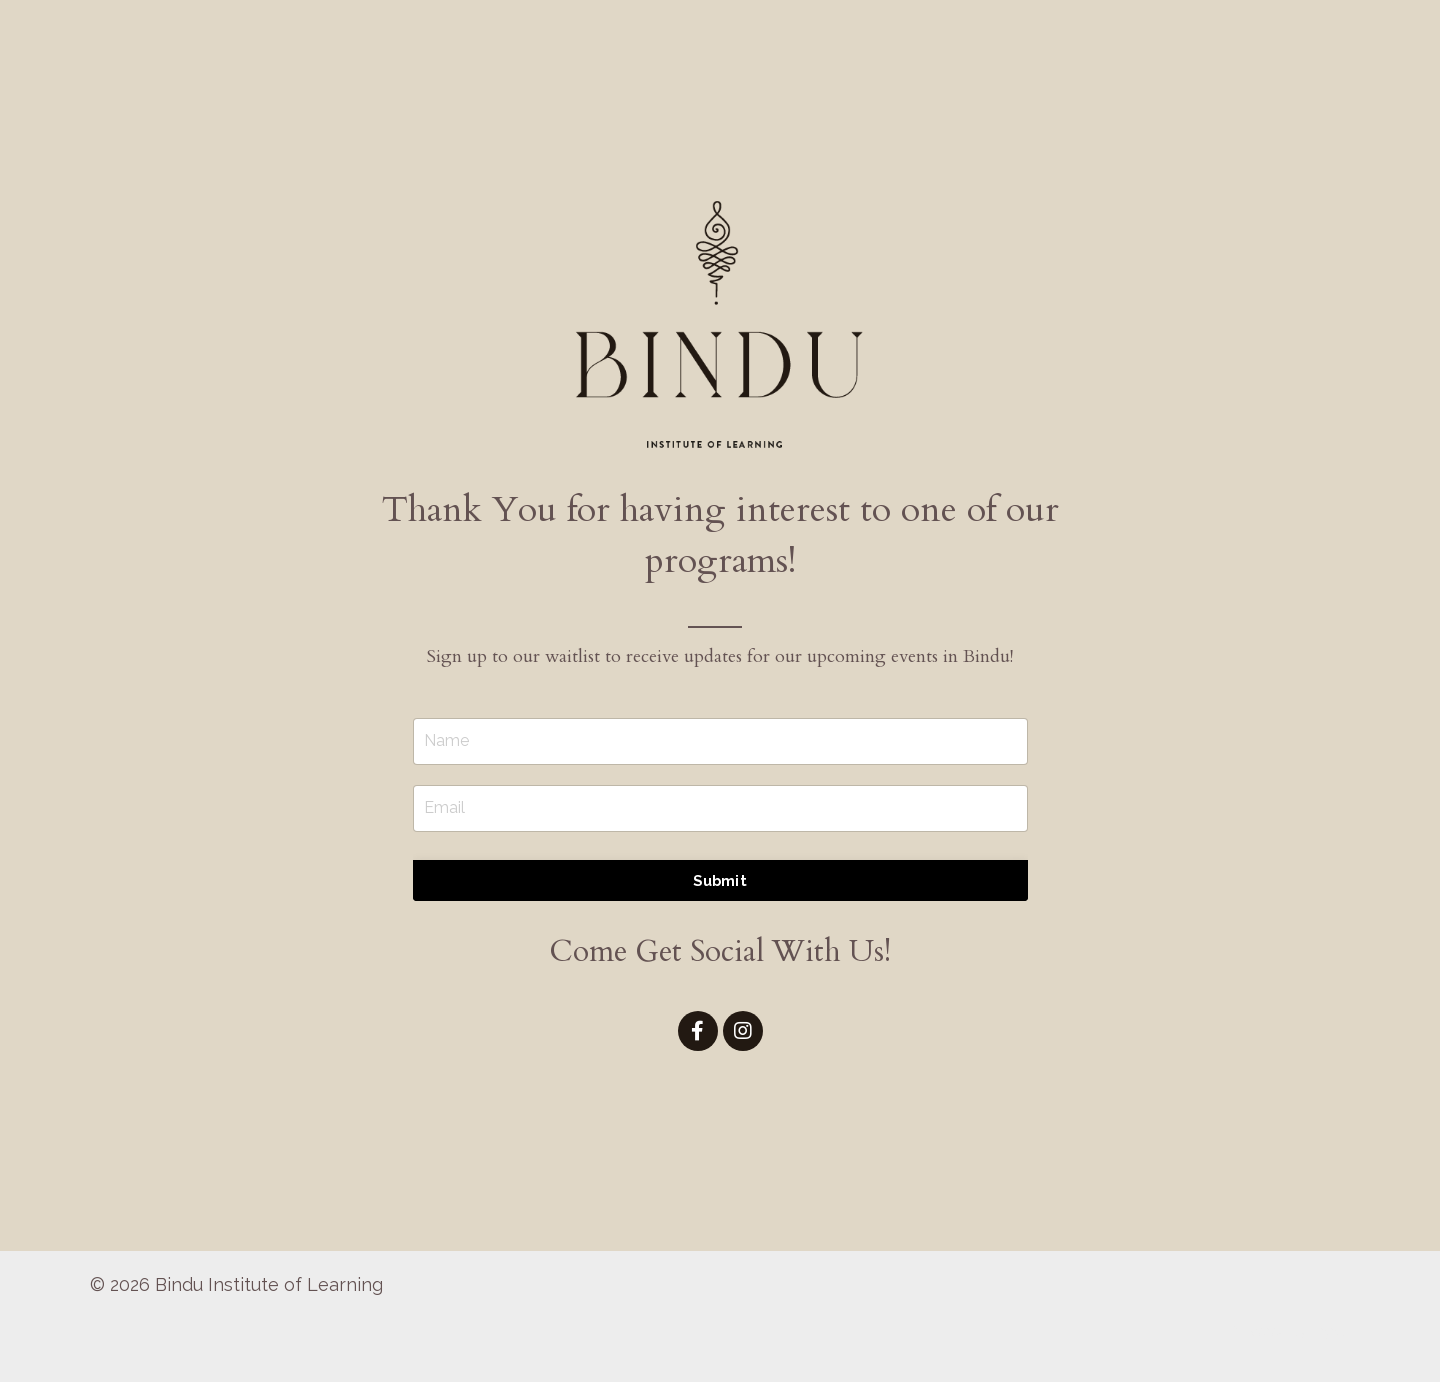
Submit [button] (720, 880)
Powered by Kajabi (1289, 1331)
